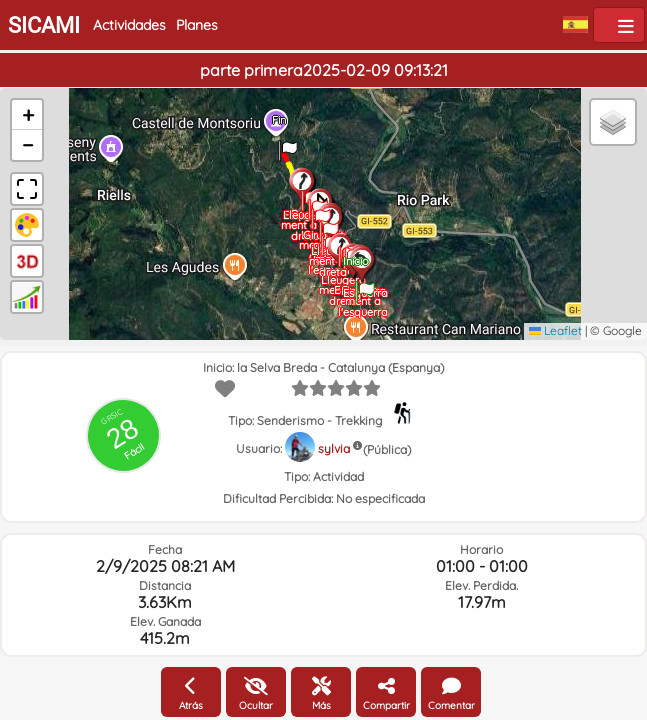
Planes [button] (197, 25)
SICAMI (44, 25)
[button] (365, 285)
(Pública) (387, 449)
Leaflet (555, 330)
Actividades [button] (129, 25)
